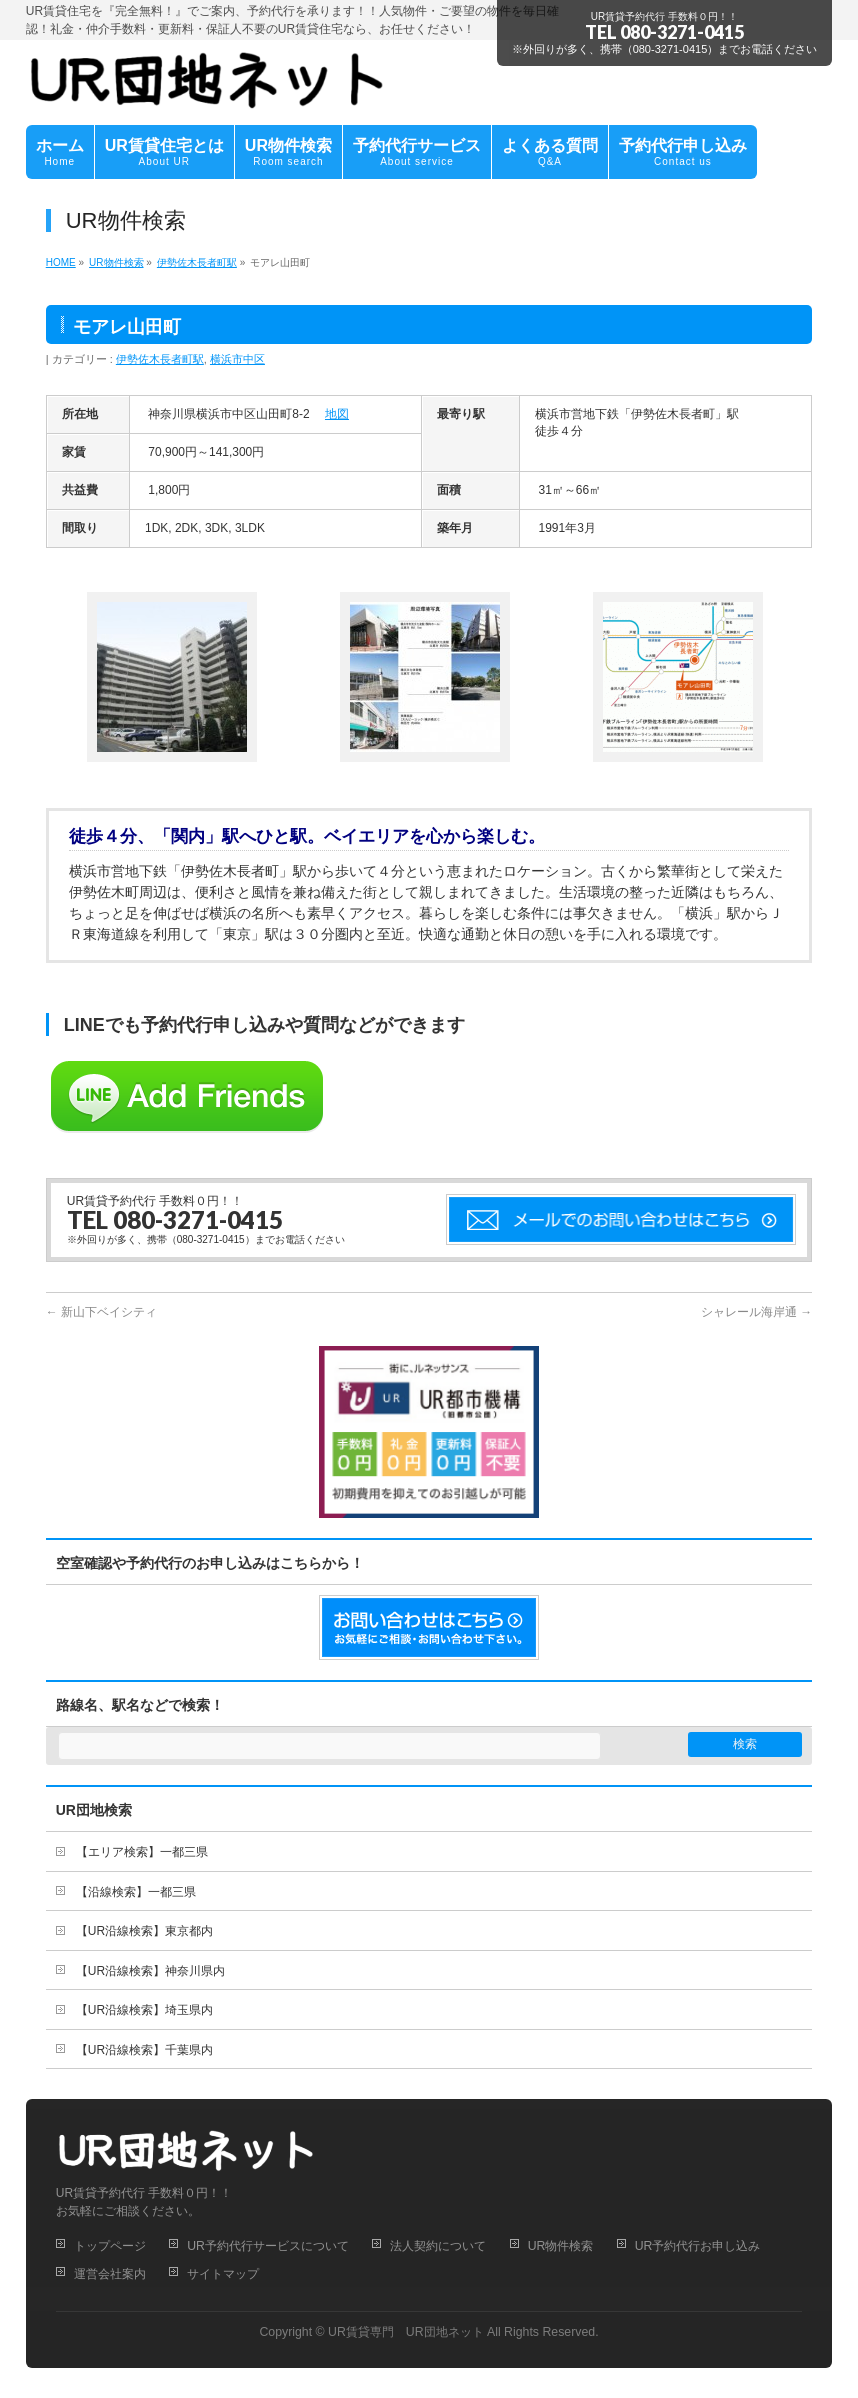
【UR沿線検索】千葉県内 (144, 2050)
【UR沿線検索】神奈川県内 (150, 1971)
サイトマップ (223, 2274)
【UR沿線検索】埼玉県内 (144, 2010)
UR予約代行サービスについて (268, 2246)
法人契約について (438, 2246)
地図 (337, 414)
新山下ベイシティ (101, 1312)
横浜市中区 (237, 359)
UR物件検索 (561, 2246)
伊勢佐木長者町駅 (160, 359)
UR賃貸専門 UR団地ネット (406, 2332)
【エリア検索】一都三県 (142, 1852)
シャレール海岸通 (756, 1312)
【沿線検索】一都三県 (136, 1892)
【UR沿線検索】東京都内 (144, 1931)
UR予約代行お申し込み (698, 2246)
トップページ (110, 2246)
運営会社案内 (110, 2274)
